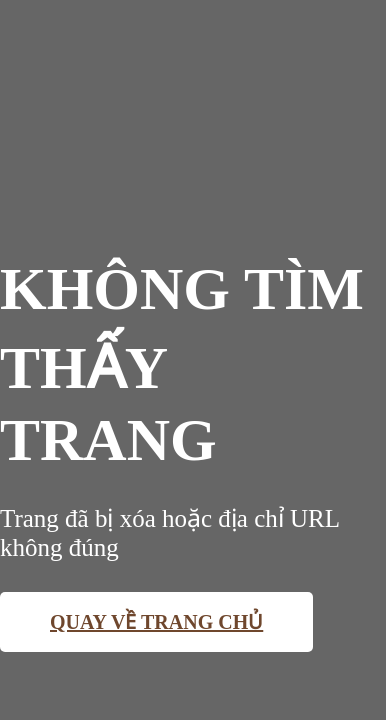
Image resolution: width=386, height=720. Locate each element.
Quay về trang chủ (156, 622)
